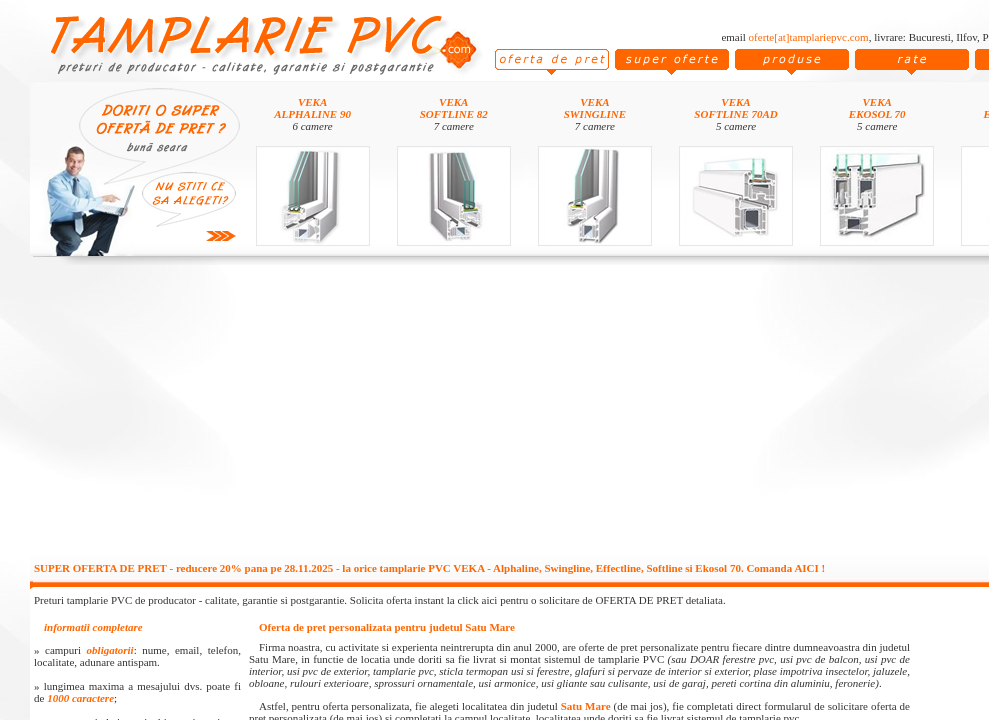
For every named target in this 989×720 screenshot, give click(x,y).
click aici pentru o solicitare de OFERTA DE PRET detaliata (590, 600)
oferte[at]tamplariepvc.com (809, 37)
